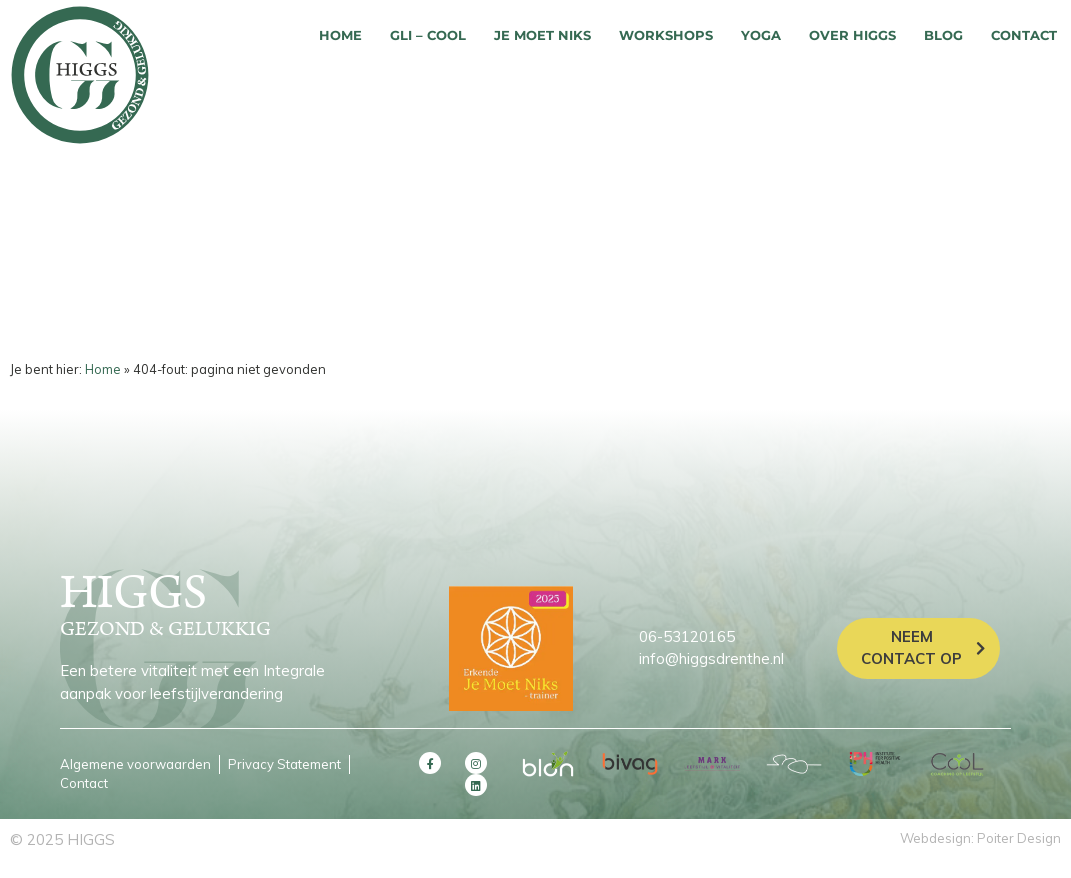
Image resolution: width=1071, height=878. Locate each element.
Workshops (666, 35)
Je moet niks (542, 35)
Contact (1024, 35)
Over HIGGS (852, 35)
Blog (943, 35)
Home (340, 35)
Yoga (761, 35)
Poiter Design (1019, 838)
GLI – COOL (428, 35)
